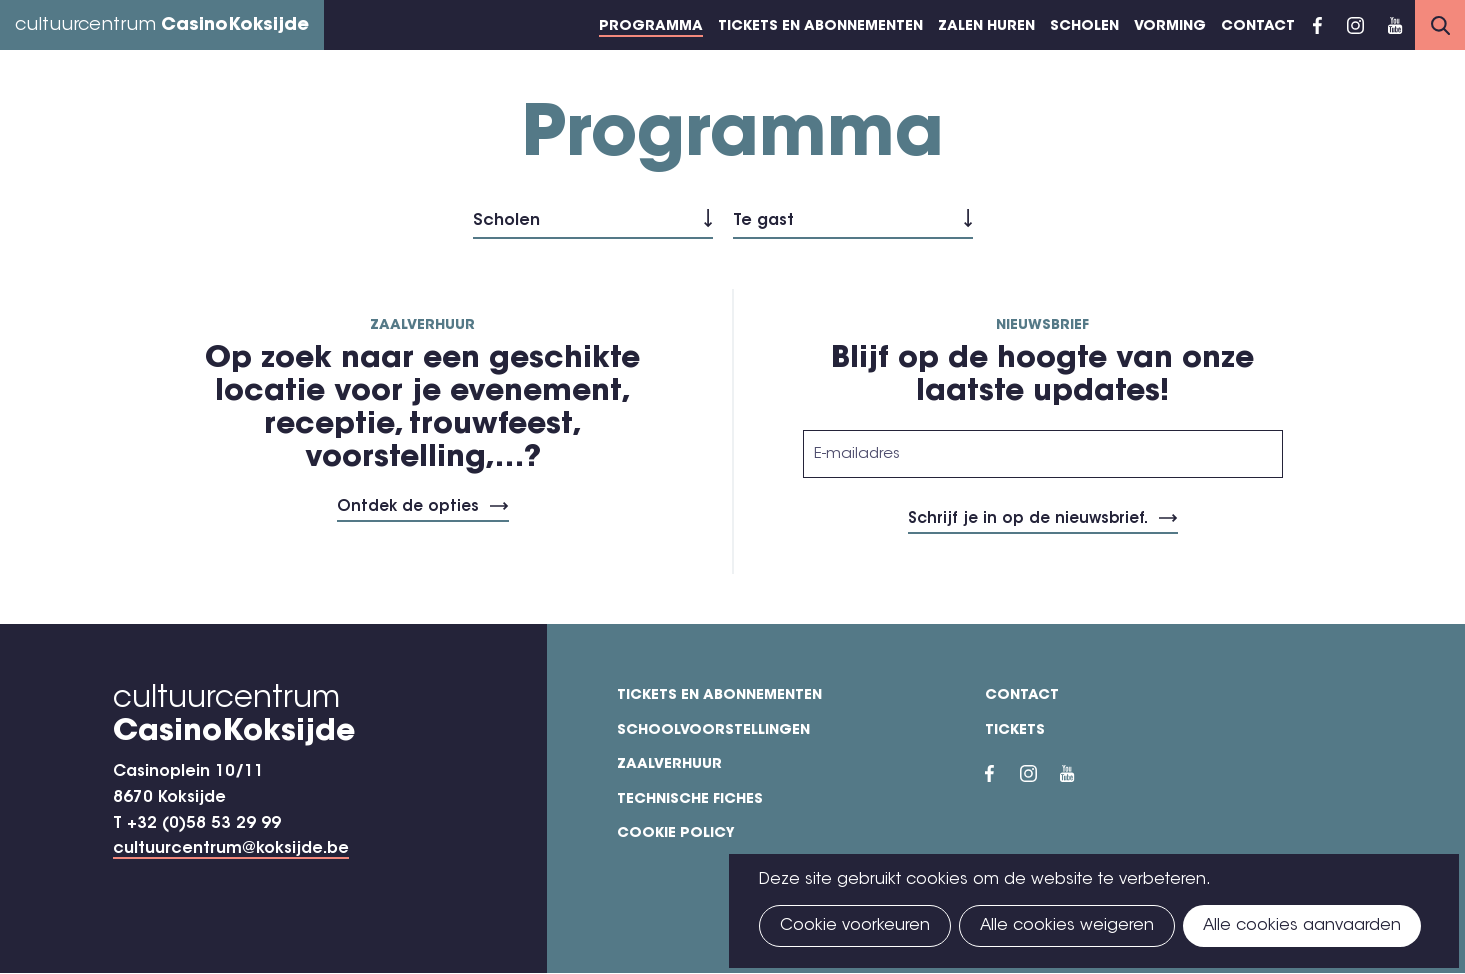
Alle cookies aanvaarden (1302, 926)
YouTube (1395, 25)
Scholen (1084, 27)
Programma (651, 27)
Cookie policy (676, 834)
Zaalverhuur (669, 765)
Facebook (1317, 25)
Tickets (1015, 731)
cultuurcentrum (162, 26)
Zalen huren (986, 27)
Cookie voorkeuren (855, 926)
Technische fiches (690, 800)
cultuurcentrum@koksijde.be (231, 849)
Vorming (1170, 27)
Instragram (1355, 25)
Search (1440, 25)
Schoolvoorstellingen (713, 731)
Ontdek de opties (408, 507)
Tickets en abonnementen (820, 27)
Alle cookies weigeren (1067, 926)
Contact (1258, 27)
